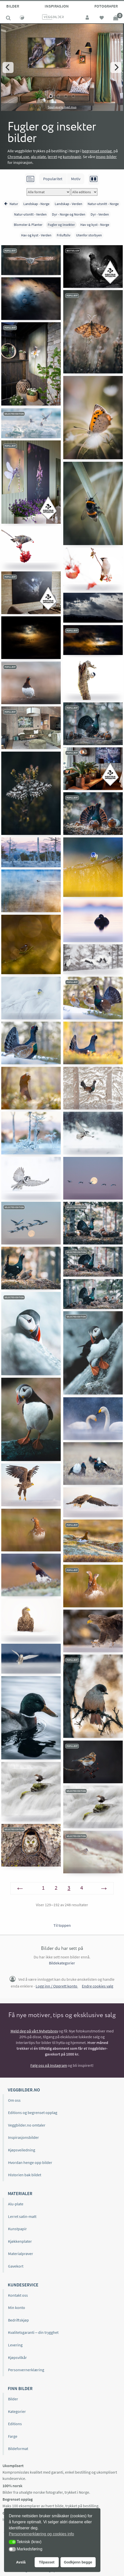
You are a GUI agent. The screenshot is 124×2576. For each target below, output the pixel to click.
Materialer (20, 2193)
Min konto (16, 2307)
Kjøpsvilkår (17, 2357)
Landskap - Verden (68, 204)
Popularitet (52, 178)
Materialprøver (20, 2253)
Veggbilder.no (24, 2090)
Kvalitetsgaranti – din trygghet (33, 2332)
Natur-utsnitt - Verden (30, 214)
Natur (11, 204)
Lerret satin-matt (22, 2216)
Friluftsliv (64, 235)
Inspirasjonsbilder (23, 2137)
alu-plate (38, 156)
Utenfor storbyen (89, 235)
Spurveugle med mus (62, 107)
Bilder (12, 6)
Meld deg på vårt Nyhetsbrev (34, 2030)
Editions (15, 2423)
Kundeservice (23, 2285)
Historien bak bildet (24, 2174)
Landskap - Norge (36, 204)
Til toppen (62, 1925)
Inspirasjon (57, 6)
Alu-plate (15, 2203)
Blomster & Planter (28, 224)
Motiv (75, 178)
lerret (52, 156)
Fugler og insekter (61, 224)
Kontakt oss (18, 2295)
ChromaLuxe (18, 156)
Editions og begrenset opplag (32, 2112)
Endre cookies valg (97, 1986)
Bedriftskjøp (18, 2320)
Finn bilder (20, 2388)
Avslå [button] (21, 2562)
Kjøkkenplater (20, 2241)
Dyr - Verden (100, 214)
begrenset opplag (97, 150)
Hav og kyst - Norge (94, 224)
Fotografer (106, 6)
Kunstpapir (17, 2228)
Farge (12, 2436)
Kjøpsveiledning (21, 2149)
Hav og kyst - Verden (36, 235)
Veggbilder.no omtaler (26, 2125)
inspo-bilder (106, 156)
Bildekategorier (62, 1962)
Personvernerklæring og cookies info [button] (41, 2534)
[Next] (115, 67)
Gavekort (15, 2266)
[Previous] (8, 67)
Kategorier (17, 2411)
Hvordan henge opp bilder (30, 2162)
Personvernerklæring (26, 2369)
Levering (15, 2344)
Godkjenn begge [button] (78, 2562)
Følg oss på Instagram (48, 2065)
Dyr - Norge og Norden (68, 214)
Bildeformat (18, 2448)
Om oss (14, 2100)
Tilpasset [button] (46, 2562)
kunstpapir (72, 156)
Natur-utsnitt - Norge (103, 204)
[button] (12, 2542)
